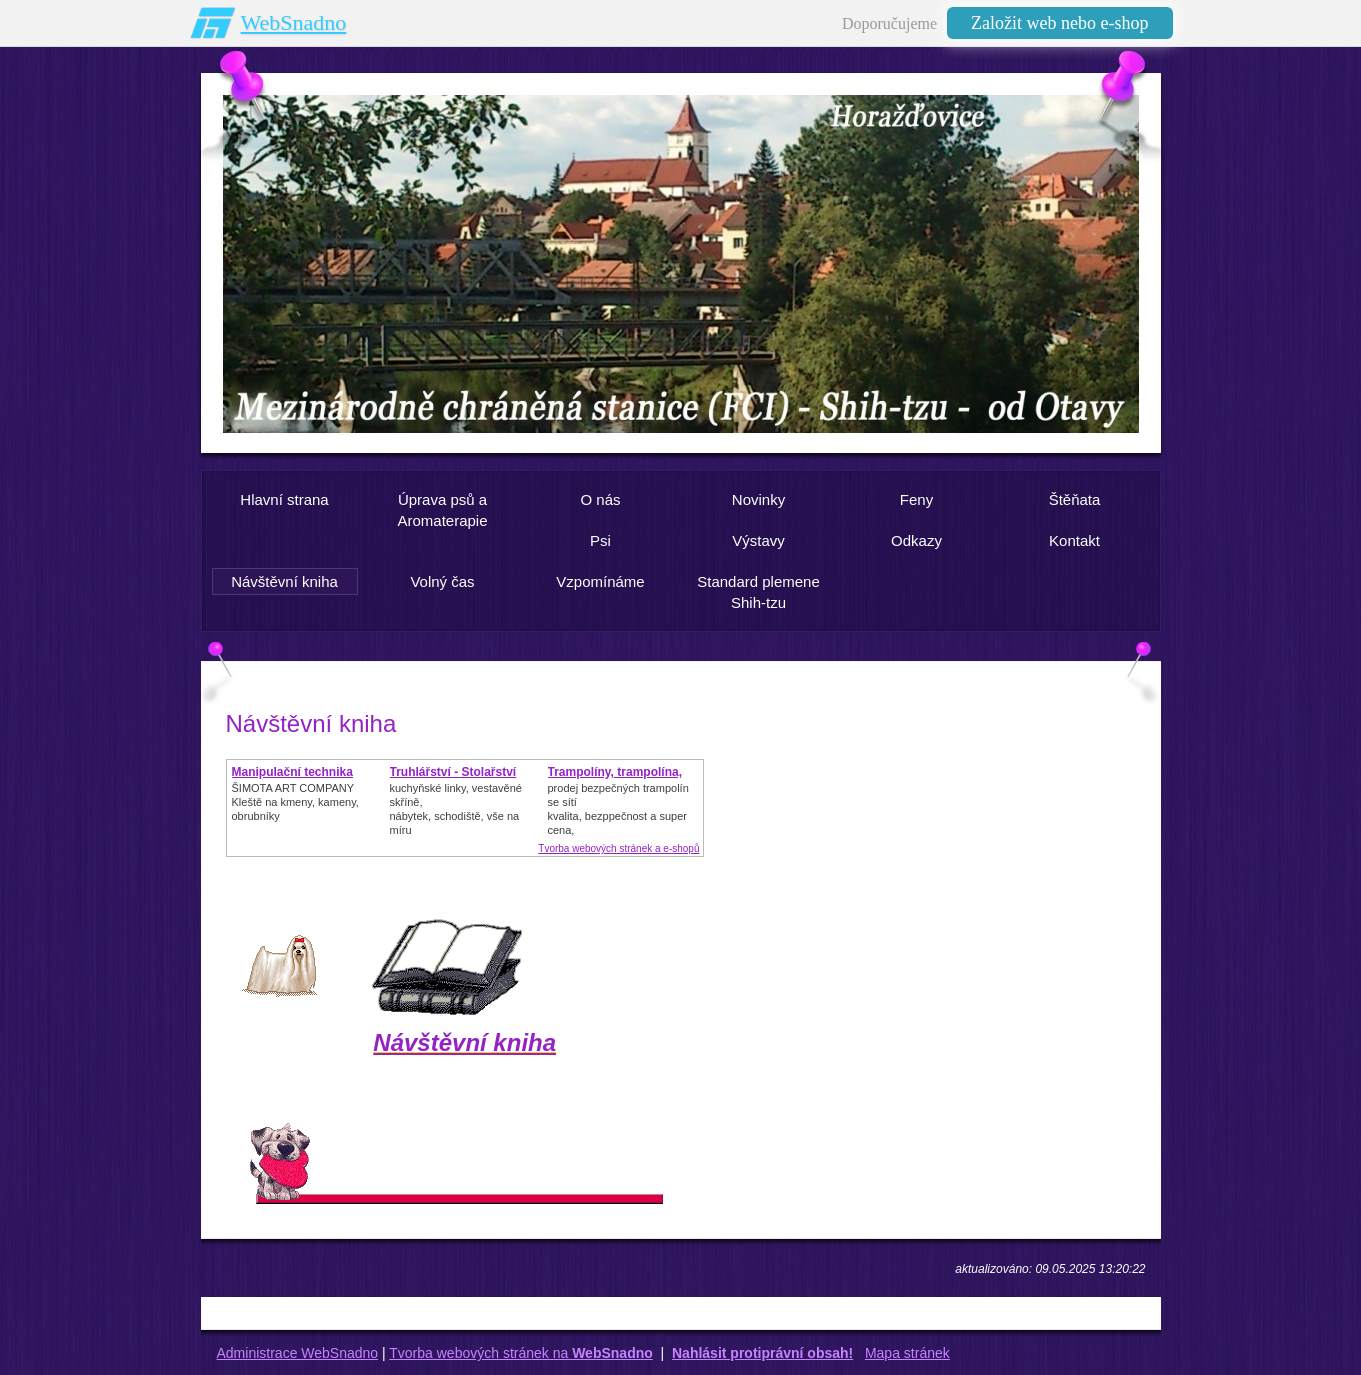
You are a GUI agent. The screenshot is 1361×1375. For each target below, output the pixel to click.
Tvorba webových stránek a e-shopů (618, 848)
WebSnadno (294, 22)
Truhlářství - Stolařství (453, 772)
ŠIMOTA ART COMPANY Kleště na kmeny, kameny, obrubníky (295, 802)
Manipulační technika (292, 772)
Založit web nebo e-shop (1059, 23)
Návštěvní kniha (464, 1042)
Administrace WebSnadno (298, 1353)
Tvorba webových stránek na (521, 1353)
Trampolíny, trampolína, (615, 772)
